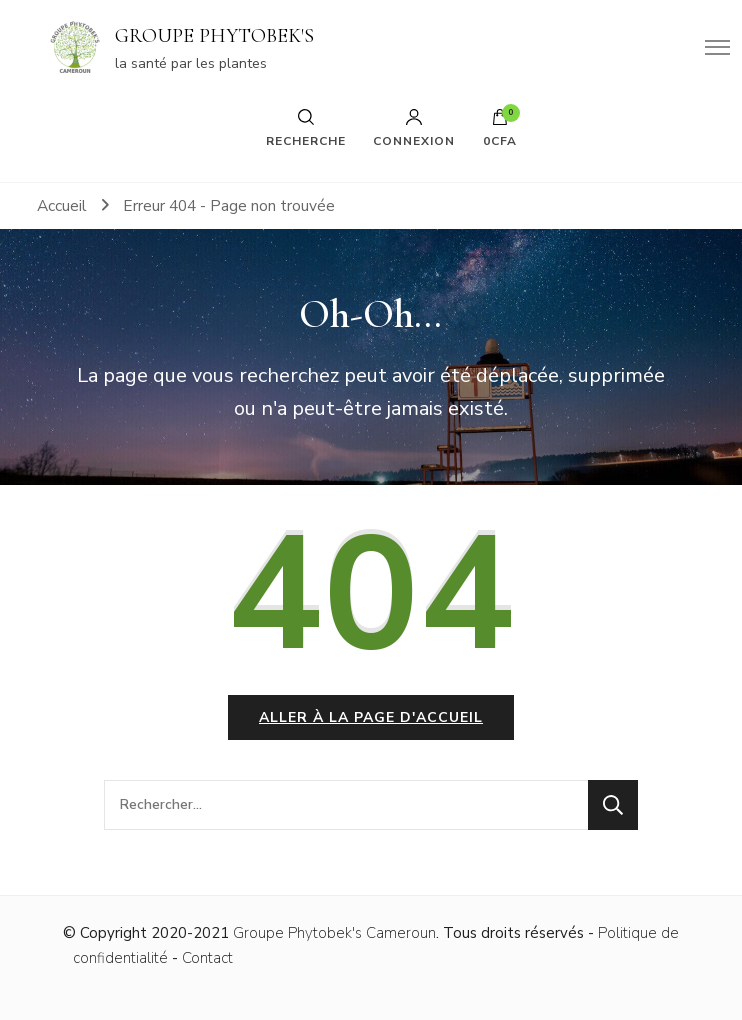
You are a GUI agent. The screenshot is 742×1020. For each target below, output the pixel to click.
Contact (207, 958)
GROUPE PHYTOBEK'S (214, 36)
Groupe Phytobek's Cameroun (334, 933)
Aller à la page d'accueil (371, 717)
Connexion (414, 128)
